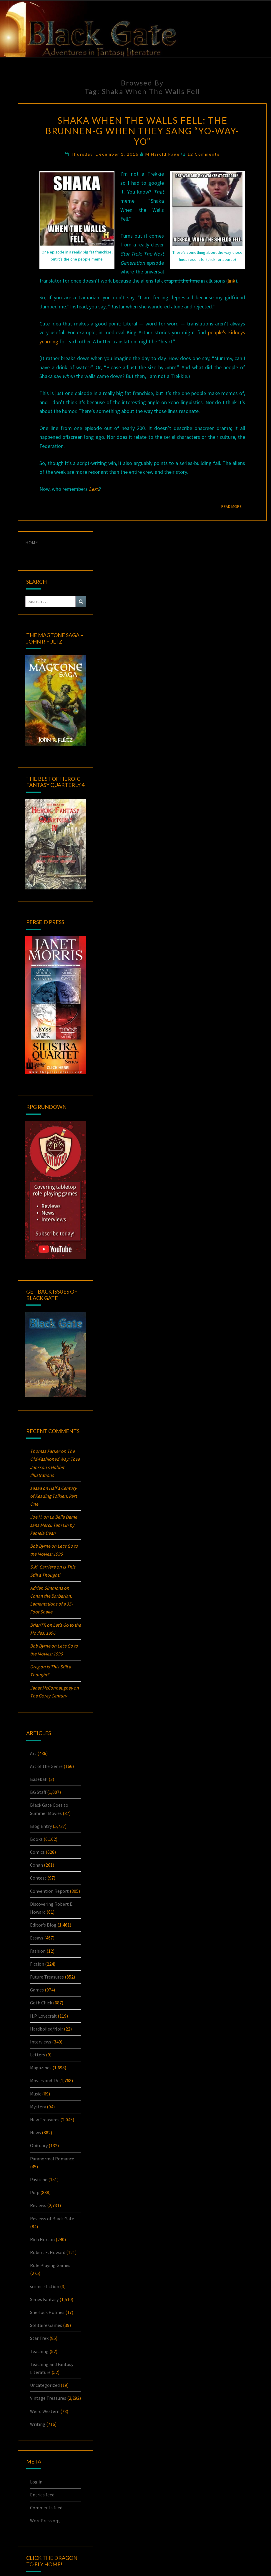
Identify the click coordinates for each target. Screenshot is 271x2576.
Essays (36, 1938)
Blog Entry (41, 1826)
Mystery (38, 2107)
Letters (37, 2055)
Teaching (39, 2351)
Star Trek (39, 2338)
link (231, 280)
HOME (31, 542)
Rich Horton (42, 2239)
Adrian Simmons (46, 1588)
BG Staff (38, 1792)
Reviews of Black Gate (52, 2218)
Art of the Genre (46, 1766)
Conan (36, 1865)
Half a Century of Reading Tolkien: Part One (53, 1496)
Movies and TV (44, 2080)
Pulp (34, 2192)
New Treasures (44, 2119)
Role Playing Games (50, 2265)
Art (33, 1753)
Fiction (37, 1964)
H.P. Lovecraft (43, 2016)
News (35, 2132)
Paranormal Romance (52, 2159)
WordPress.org (45, 2520)
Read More (233, 506)
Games (37, 1990)
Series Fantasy (44, 2299)
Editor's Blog (43, 1925)
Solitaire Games (46, 2325)
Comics (37, 1852)
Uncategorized (45, 2385)
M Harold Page (162, 154)
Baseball (39, 1779)
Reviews (38, 2205)
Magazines (40, 2067)
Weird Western (44, 2411)
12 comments (203, 154)
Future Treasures (47, 1977)
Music (35, 2094)
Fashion (38, 1951)
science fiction (44, 2286)
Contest (38, 1878)
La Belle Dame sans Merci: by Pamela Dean (53, 1525)
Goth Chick (41, 2003)
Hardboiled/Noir (46, 2029)
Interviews (40, 2042)
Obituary (39, 2145)
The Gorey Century (48, 1696)
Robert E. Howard (47, 2252)
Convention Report (49, 1891)
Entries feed (42, 2495)
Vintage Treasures (48, 2398)
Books (36, 1839)
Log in (36, 2482)
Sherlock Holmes (47, 2312)
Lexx (94, 489)
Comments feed (46, 2507)
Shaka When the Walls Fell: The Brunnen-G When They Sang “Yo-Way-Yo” (142, 131)
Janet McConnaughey (51, 1688)
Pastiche (38, 2179)
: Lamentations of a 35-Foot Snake (51, 1604)
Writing (37, 2424)
